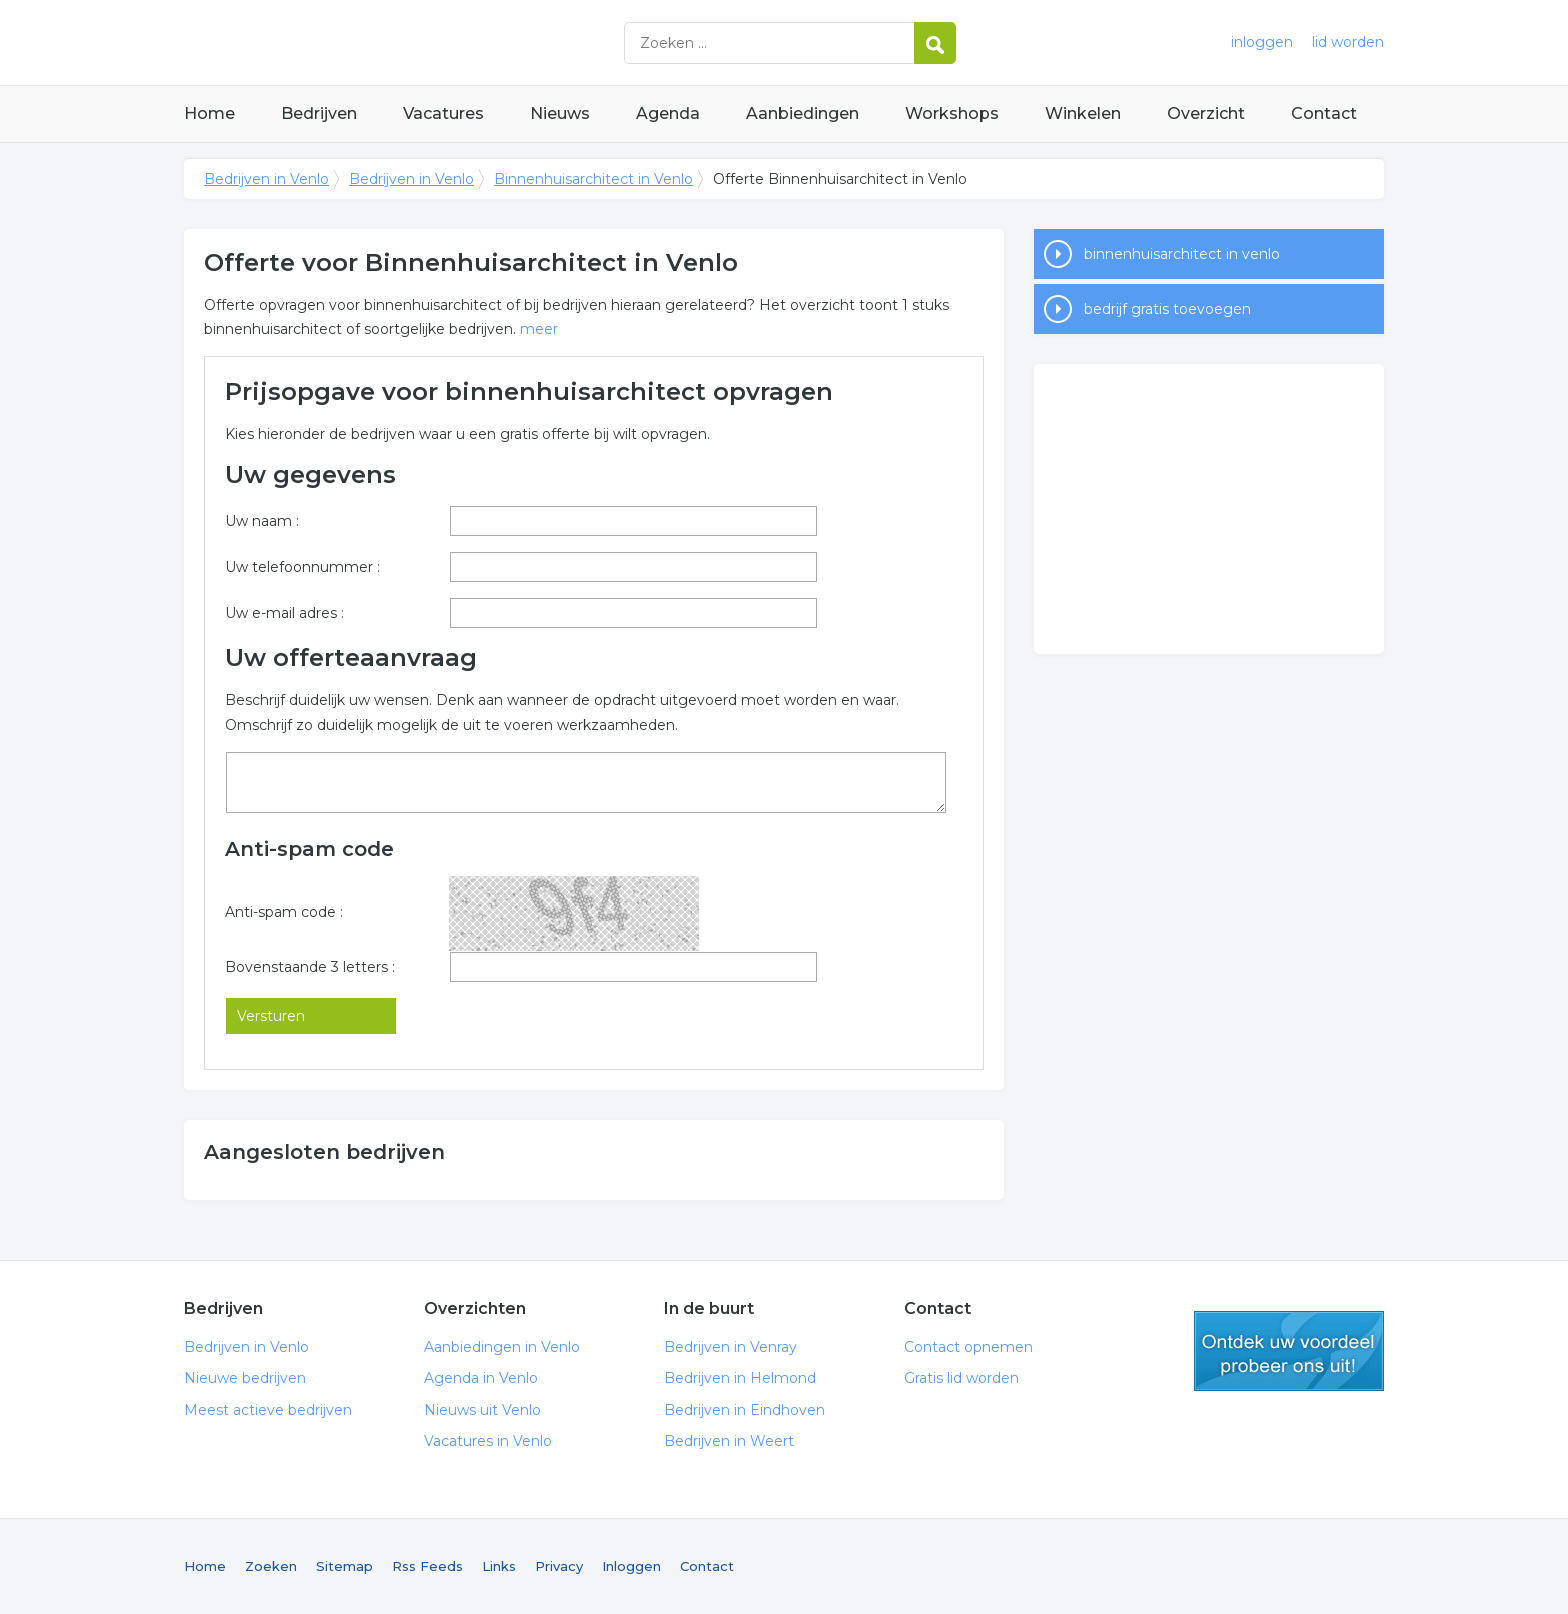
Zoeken (271, 1566)
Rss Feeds (427, 1566)
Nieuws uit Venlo (482, 1410)
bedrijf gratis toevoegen (1167, 309)
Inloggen (631, 1566)
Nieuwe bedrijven (245, 1378)
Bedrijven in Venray (730, 1347)
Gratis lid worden (961, 1378)
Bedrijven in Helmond (740, 1378)
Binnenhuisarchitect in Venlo (593, 179)
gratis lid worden (1289, 1351)
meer (539, 329)
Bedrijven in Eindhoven (744, 1410)
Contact (1324, 113)
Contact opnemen (968, 1347)
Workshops (952, 113)
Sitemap (344, 1566)
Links (499, 1566)
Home (209, 113)
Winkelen (1083, 113)
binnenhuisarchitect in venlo (1182, 254)
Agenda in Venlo (481, 1378)
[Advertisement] (1209, 509)
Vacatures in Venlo (488, 1441)
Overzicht (1206, 113)
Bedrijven (319, 113)
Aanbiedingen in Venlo (502, 1347)
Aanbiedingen (802, 113)
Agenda (668, 113)
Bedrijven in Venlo (434, 42)
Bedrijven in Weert (729, 1441)
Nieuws (560, 113)
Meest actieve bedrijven (268, 1410)
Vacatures (443, 113)
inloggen (1262, 42)
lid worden (1348, 42)
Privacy (559, 1566)
